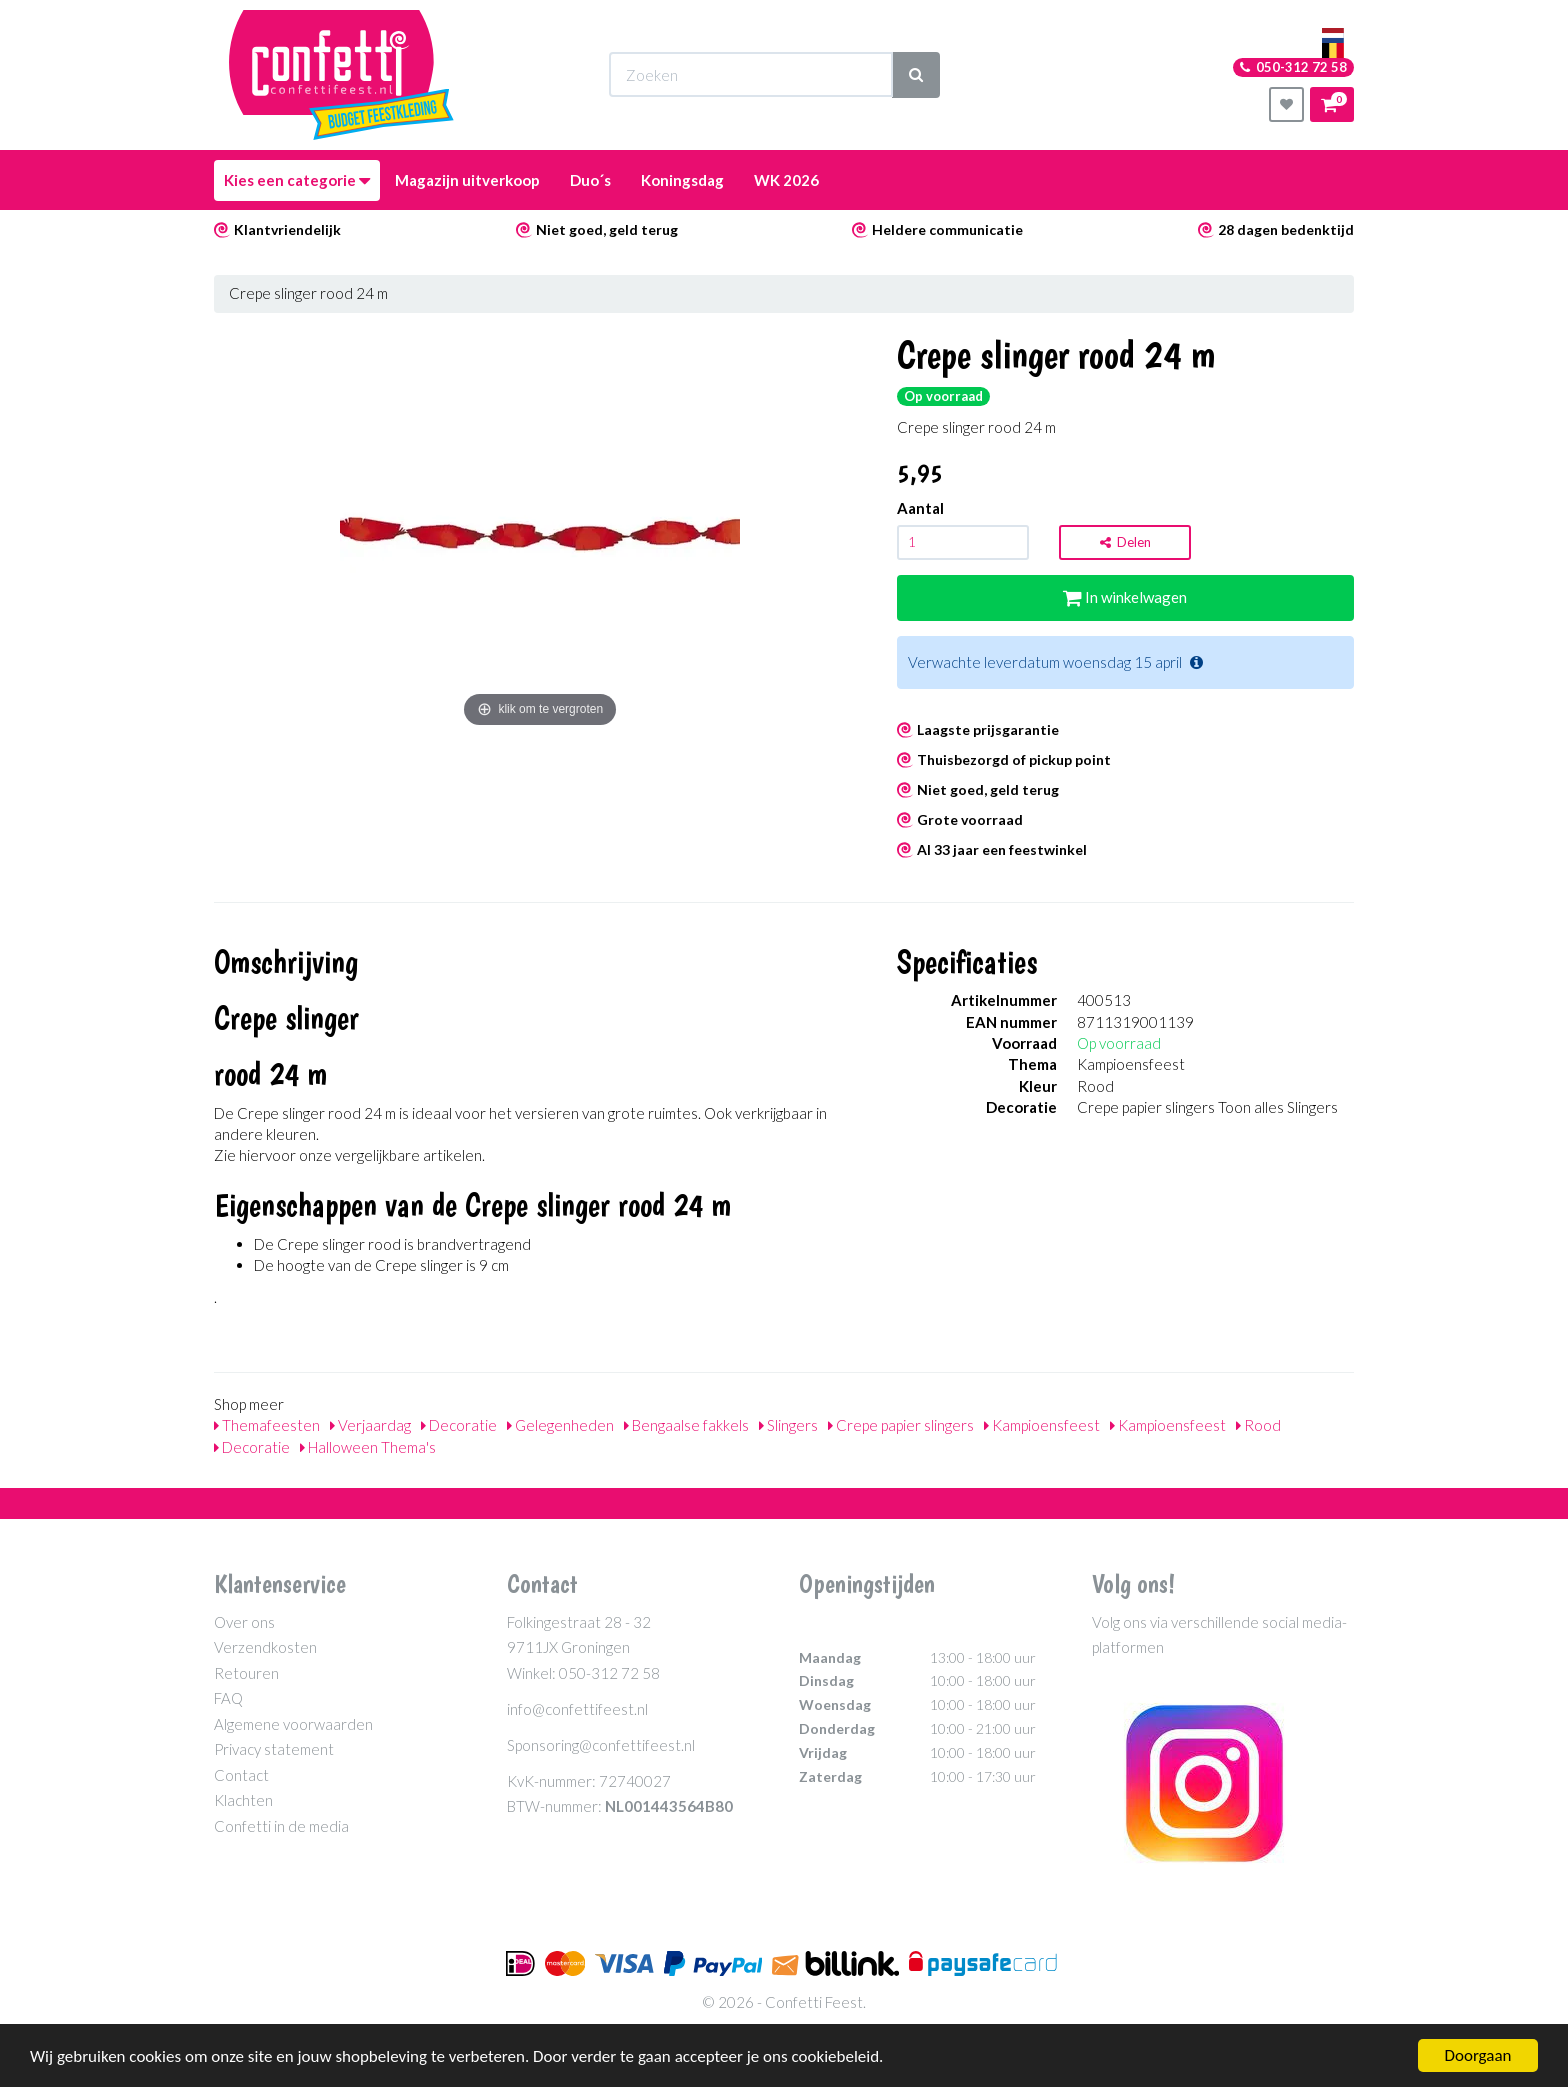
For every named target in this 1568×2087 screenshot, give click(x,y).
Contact (241, 1775)
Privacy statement (274, 1749)
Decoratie (459, 1425)
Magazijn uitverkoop (467, 180)
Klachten (243, 1800)
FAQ (228, 1698)
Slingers (788, 1425)
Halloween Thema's (368, 1447)
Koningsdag (682, 180)
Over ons (244, 1622)
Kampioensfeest (1042, 1425)
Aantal (920, 508)
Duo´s (590, 180)
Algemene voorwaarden (293, 1724)
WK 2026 (786, 180)
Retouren (246, 1673)
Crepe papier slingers (901, 1425)
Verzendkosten (265, 1647)
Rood (1258, 1425)
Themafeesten (267, 1425)
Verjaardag (370, 1425)
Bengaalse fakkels (686, 1425)
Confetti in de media (281, 1826)
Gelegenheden (560, 1425)
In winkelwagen (1125, 597)
